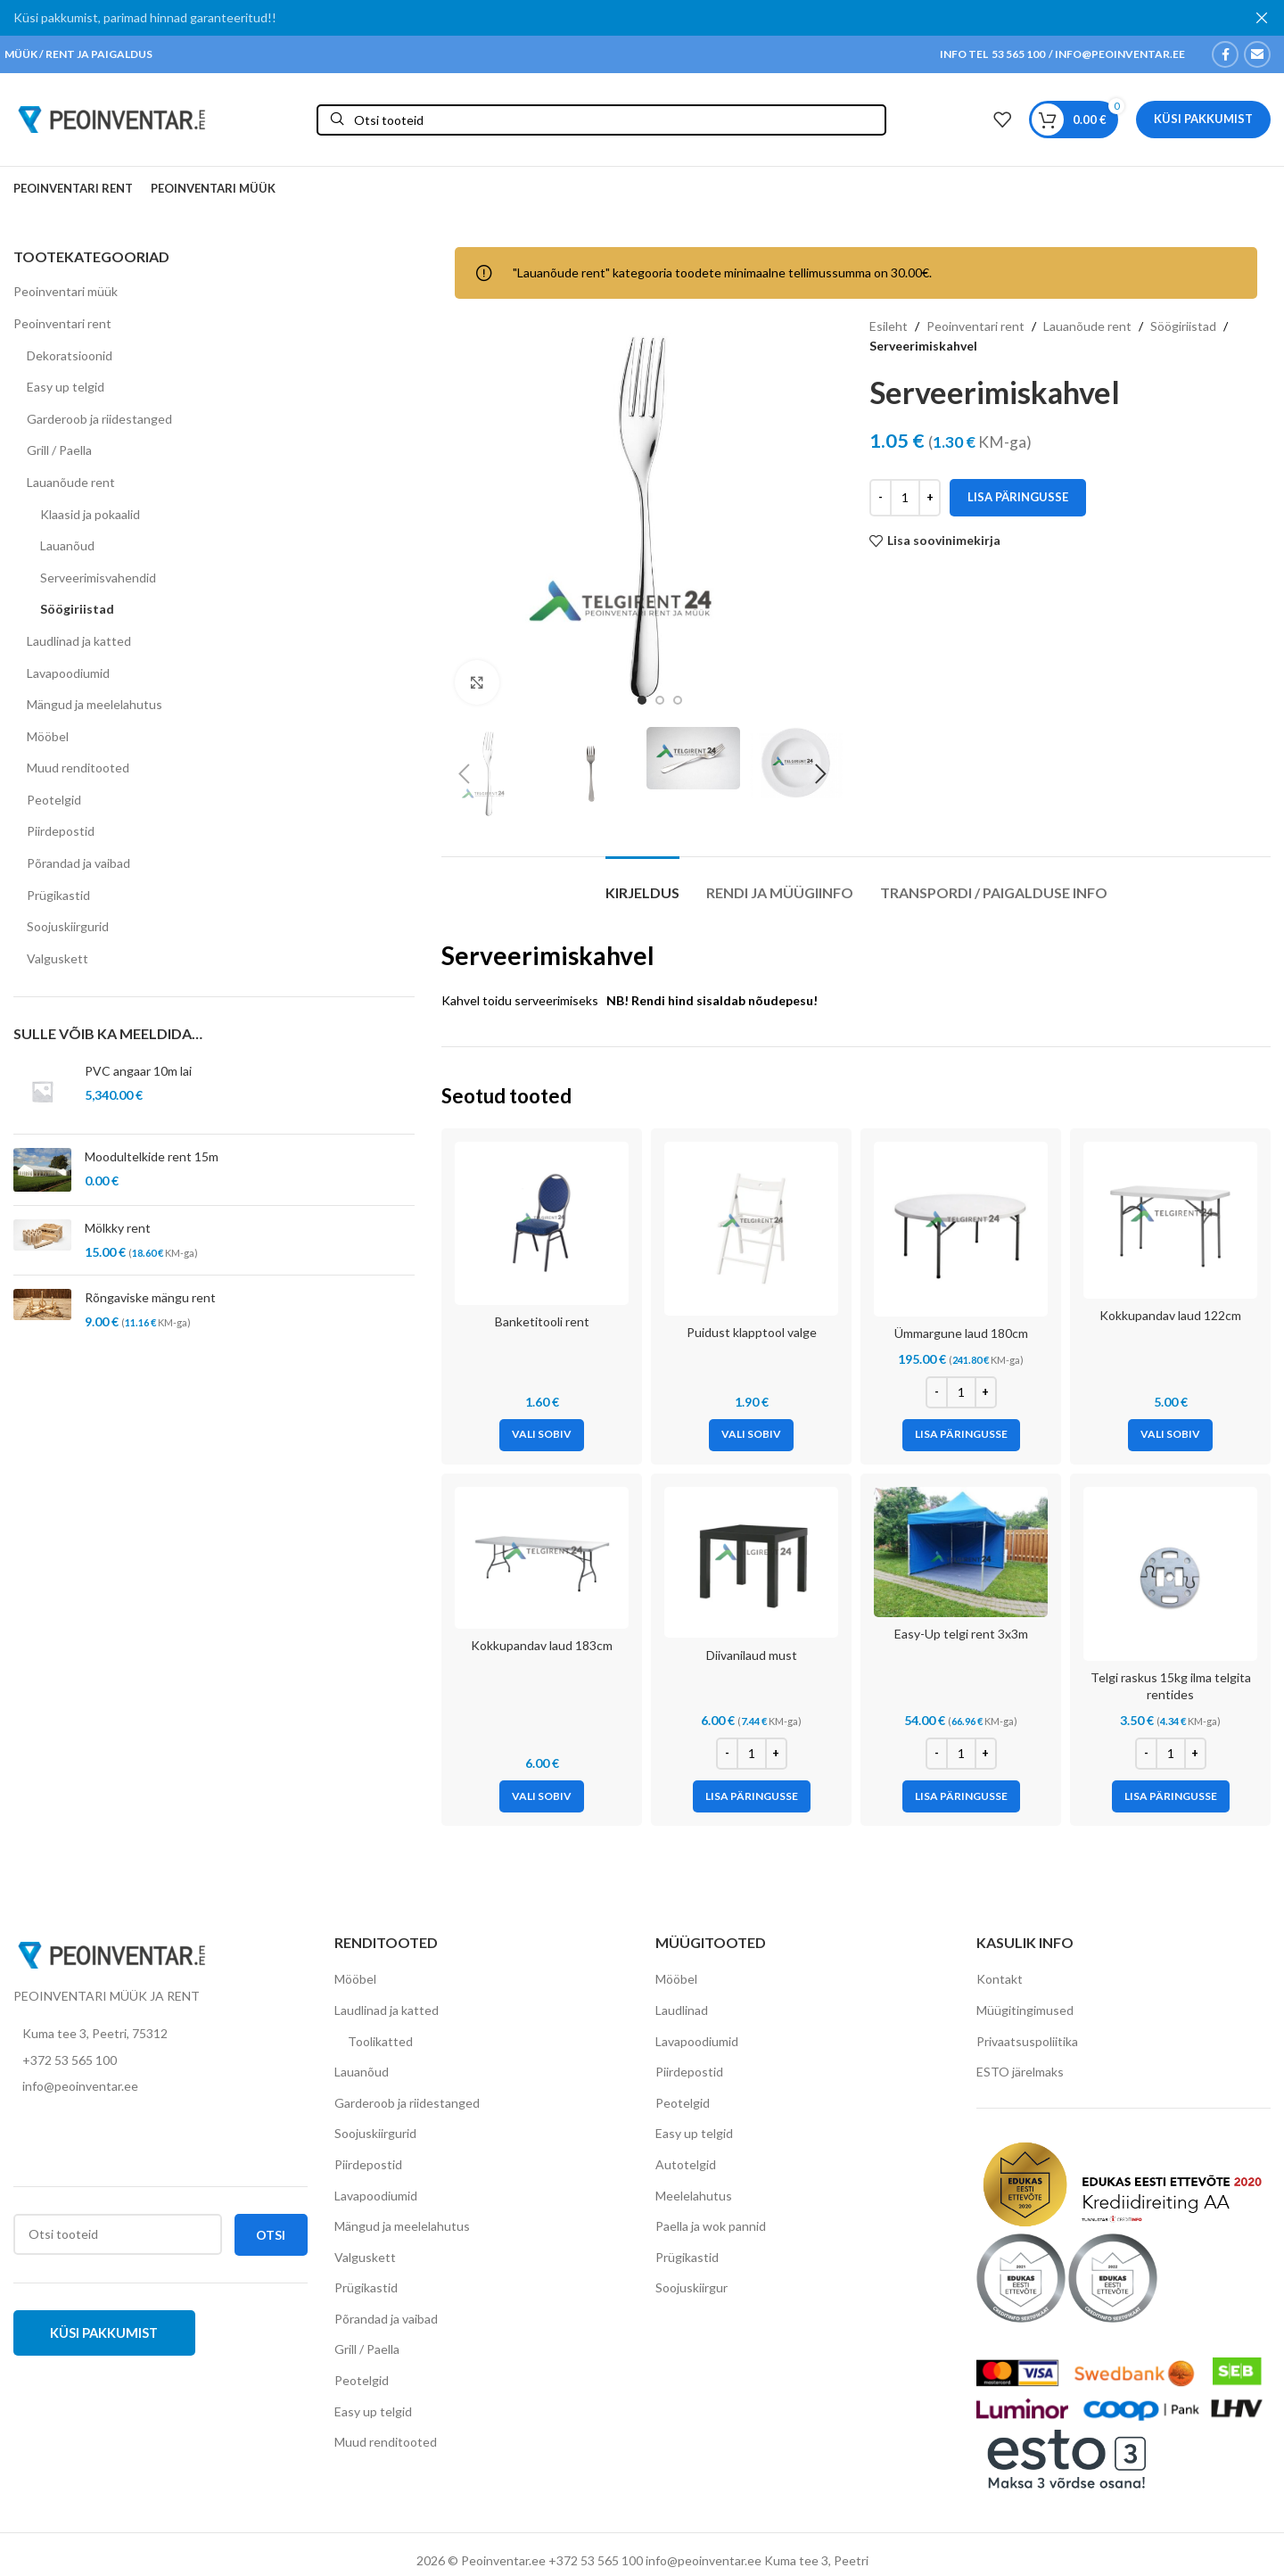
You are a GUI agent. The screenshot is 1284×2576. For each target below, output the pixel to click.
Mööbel (48, 736)
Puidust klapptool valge (752, 1332)
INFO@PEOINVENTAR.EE (1119, 54)
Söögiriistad (77, 608)
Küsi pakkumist (1203, 118)
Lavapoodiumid (68, 672)
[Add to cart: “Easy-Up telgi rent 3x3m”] (961, 1796)
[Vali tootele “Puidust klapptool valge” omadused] (751, 1434)
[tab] (642, 883)
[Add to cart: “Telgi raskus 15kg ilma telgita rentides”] (1171, 1796)
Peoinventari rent (62, 323)
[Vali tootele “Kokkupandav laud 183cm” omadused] (541, 1796)
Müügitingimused (1025, 2010)
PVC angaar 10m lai (138, 1070)
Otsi (270, 2234)
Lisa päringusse (1017, 497)
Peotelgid (54, 799)
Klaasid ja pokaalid (90, 513)
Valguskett (57, 958)
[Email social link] (1257, 54)
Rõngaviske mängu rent (150, 1297)
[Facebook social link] (1225, 54)
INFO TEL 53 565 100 (992, 54)
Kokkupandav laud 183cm (542, 1645)
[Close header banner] (1261, 18)
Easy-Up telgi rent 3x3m (961, 1633)
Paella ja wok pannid (710, 2225)
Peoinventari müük (65, 291)
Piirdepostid (61, 830)
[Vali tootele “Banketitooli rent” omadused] (541, 1434)
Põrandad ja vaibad (78, 863)
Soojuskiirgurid (68, 926)
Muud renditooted (78, 767)
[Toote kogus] (905, 497)
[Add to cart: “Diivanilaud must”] (752, 1796)
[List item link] (160, 2060)
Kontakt (999, 1978)
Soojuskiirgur (691, 2287)
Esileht (888, 326)
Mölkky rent (118, 1227)
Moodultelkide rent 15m (151, 1156)
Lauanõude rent (71, 482)
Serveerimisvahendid (98, 577)
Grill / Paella (59, 450)
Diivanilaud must (751, 1655)
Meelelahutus (693, 2194)
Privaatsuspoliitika (1027, 2040)
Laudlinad (681, 2010)
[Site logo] (111, 117)
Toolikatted (380, 2040)
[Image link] (111, 1953)
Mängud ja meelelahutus (94, 704)
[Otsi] (601, 119)
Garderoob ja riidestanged (99, 418)
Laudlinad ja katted (79, 640)
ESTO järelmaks (1020, 2071)
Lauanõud (67, 545)
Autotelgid (685, 2164)
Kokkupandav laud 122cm (1170, 1315)
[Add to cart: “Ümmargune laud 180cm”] (961, 1434)
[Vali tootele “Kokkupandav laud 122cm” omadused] (1170, 1434)
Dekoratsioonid (69, 355)
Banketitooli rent (542, 1321)
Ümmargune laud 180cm (961, 1333)
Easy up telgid (65, 386)
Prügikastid (58, 895)
